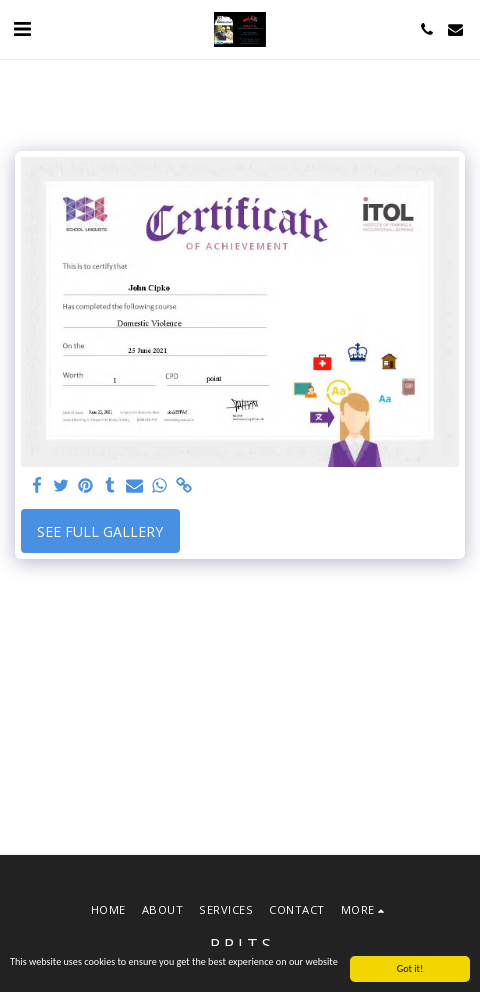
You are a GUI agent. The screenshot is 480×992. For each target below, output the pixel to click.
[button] (22, 28)
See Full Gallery (100, 531)
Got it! (410, 969)
